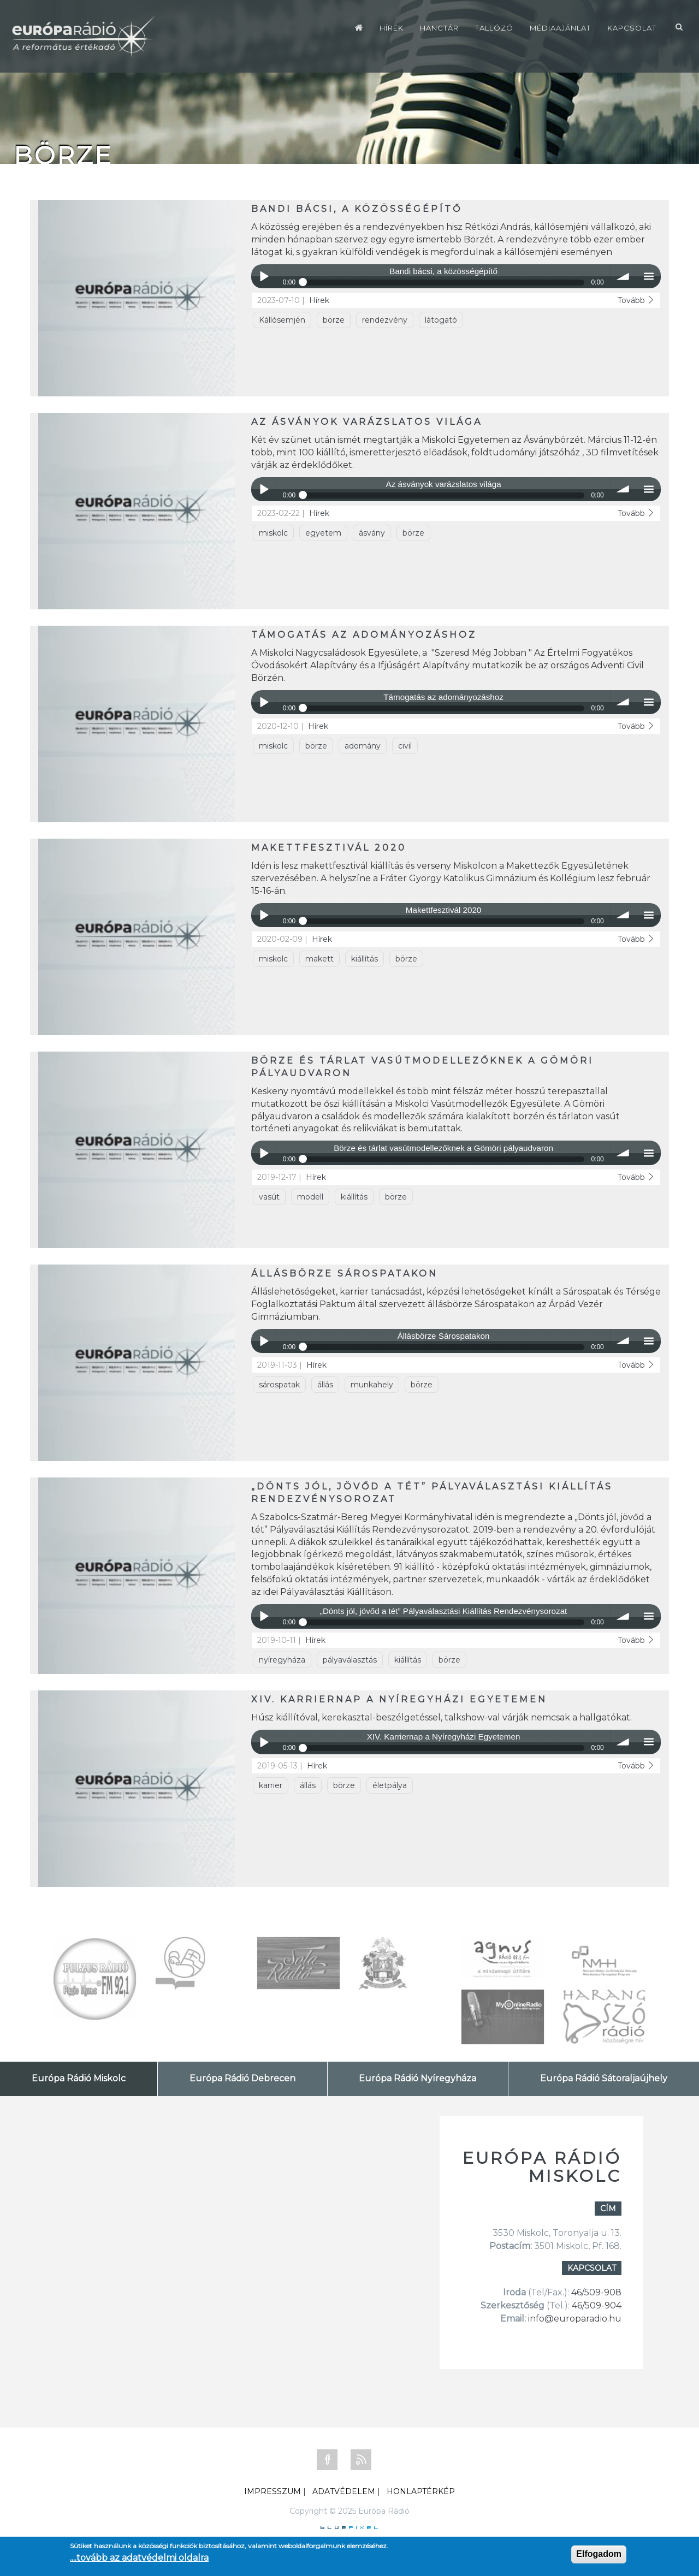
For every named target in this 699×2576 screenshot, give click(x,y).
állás (325, 1385)
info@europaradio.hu (574, 2318)
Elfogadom (598, 2554)
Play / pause (263, 276)
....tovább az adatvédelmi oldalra (139, 2558)
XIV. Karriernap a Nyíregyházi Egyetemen (399, 1699)
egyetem (323, 533)
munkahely (372, 1385)
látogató (441, 320)
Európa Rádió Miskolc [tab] (79, 2078)
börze (334, 320)
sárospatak (279, 1385)
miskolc (273, 533)
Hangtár (439, 27)
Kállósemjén (282, 320)
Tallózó (494, 27)
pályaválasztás (350, 1660)
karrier (270, 1785)
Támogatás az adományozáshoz (364, 635)
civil (405, 746)
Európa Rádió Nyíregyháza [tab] (417, 2078)
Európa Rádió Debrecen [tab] (242, 2078)
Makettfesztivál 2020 (328, 847)
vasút (269, 1197)
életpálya (389, 1785)
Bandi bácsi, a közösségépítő (356, 209)
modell (310, 1197)
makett (319, 959)
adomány (363, 746)
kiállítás (364, 959)
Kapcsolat (631, 27)
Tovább (636, 300)
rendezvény (384, 320)
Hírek (392, 27)
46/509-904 (595, 2305)
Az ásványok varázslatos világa (366, 422)
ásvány (372, 533)
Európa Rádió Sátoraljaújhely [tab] (603, 2078)
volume (623, 276)
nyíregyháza (282, 1660)
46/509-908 (596, 2292)
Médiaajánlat (560, 27)
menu (648, 276)
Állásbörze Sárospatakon (344, 1273)
